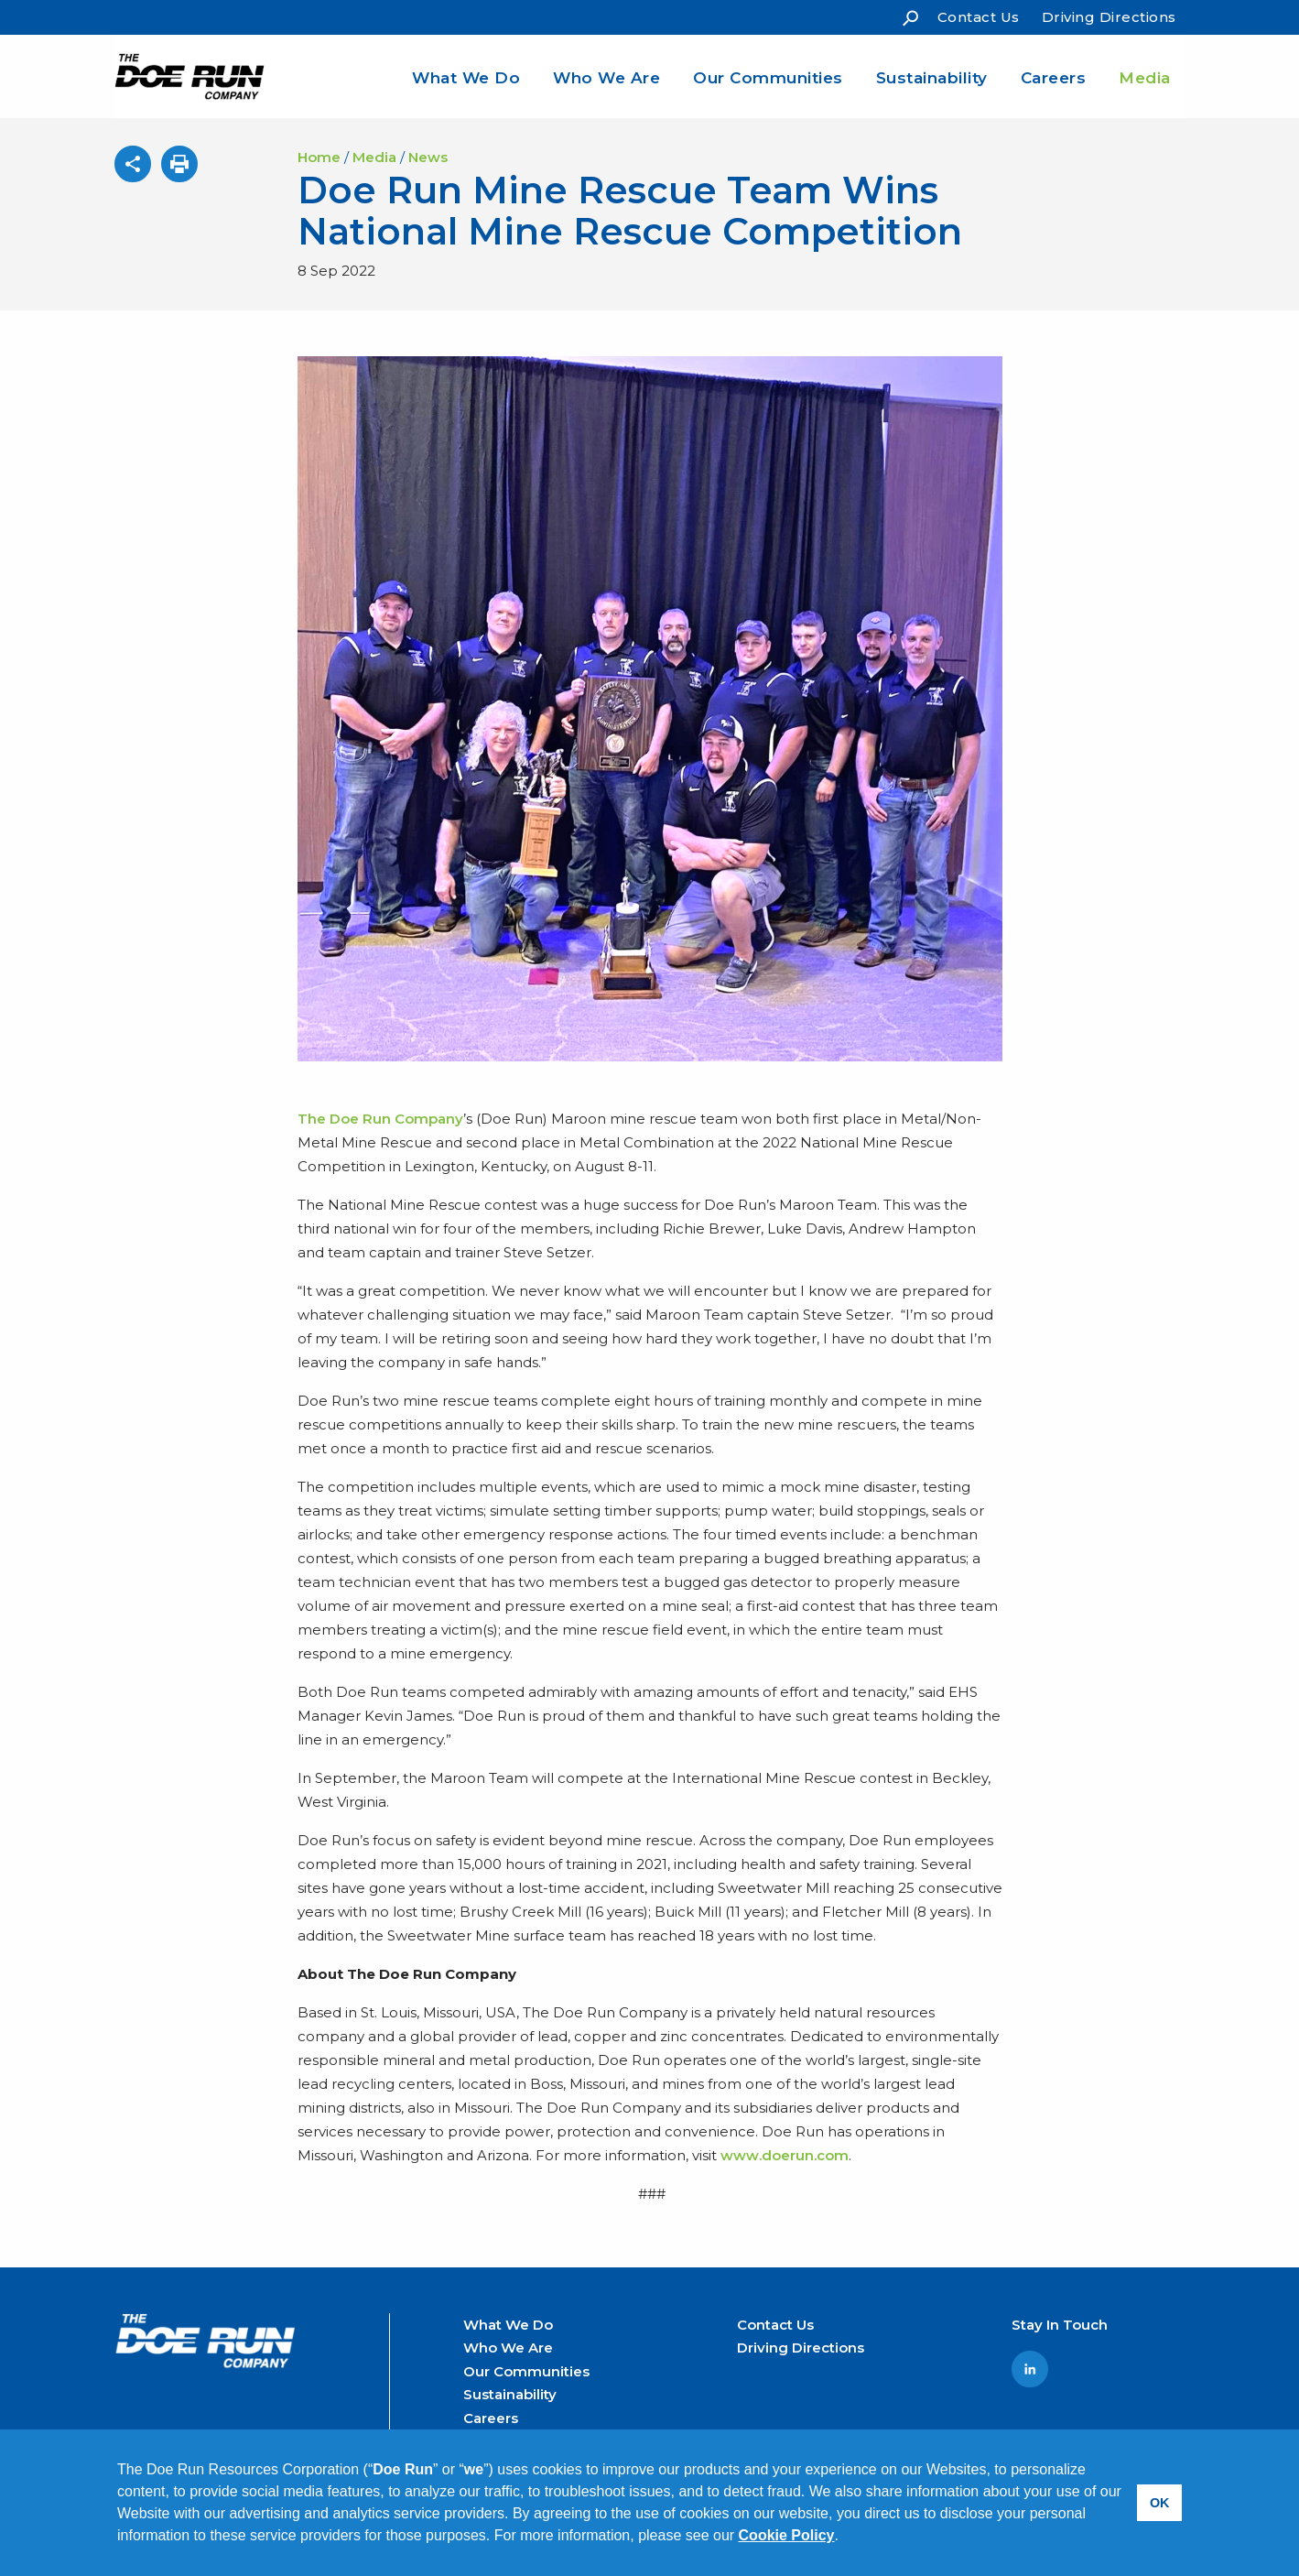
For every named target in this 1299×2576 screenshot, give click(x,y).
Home (319, 157)
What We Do (466, 78)
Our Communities (768, 78)
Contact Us (978, 17)
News (428, 157)
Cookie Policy (787, 2535)
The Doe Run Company (380, 1118)
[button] (845, 2537)
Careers (1054, 78)
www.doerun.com (784, 2155)
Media (1145, 78)
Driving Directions (1109, 17)
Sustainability (932, 78)
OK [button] (1160, 2502)
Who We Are (606, 78)
